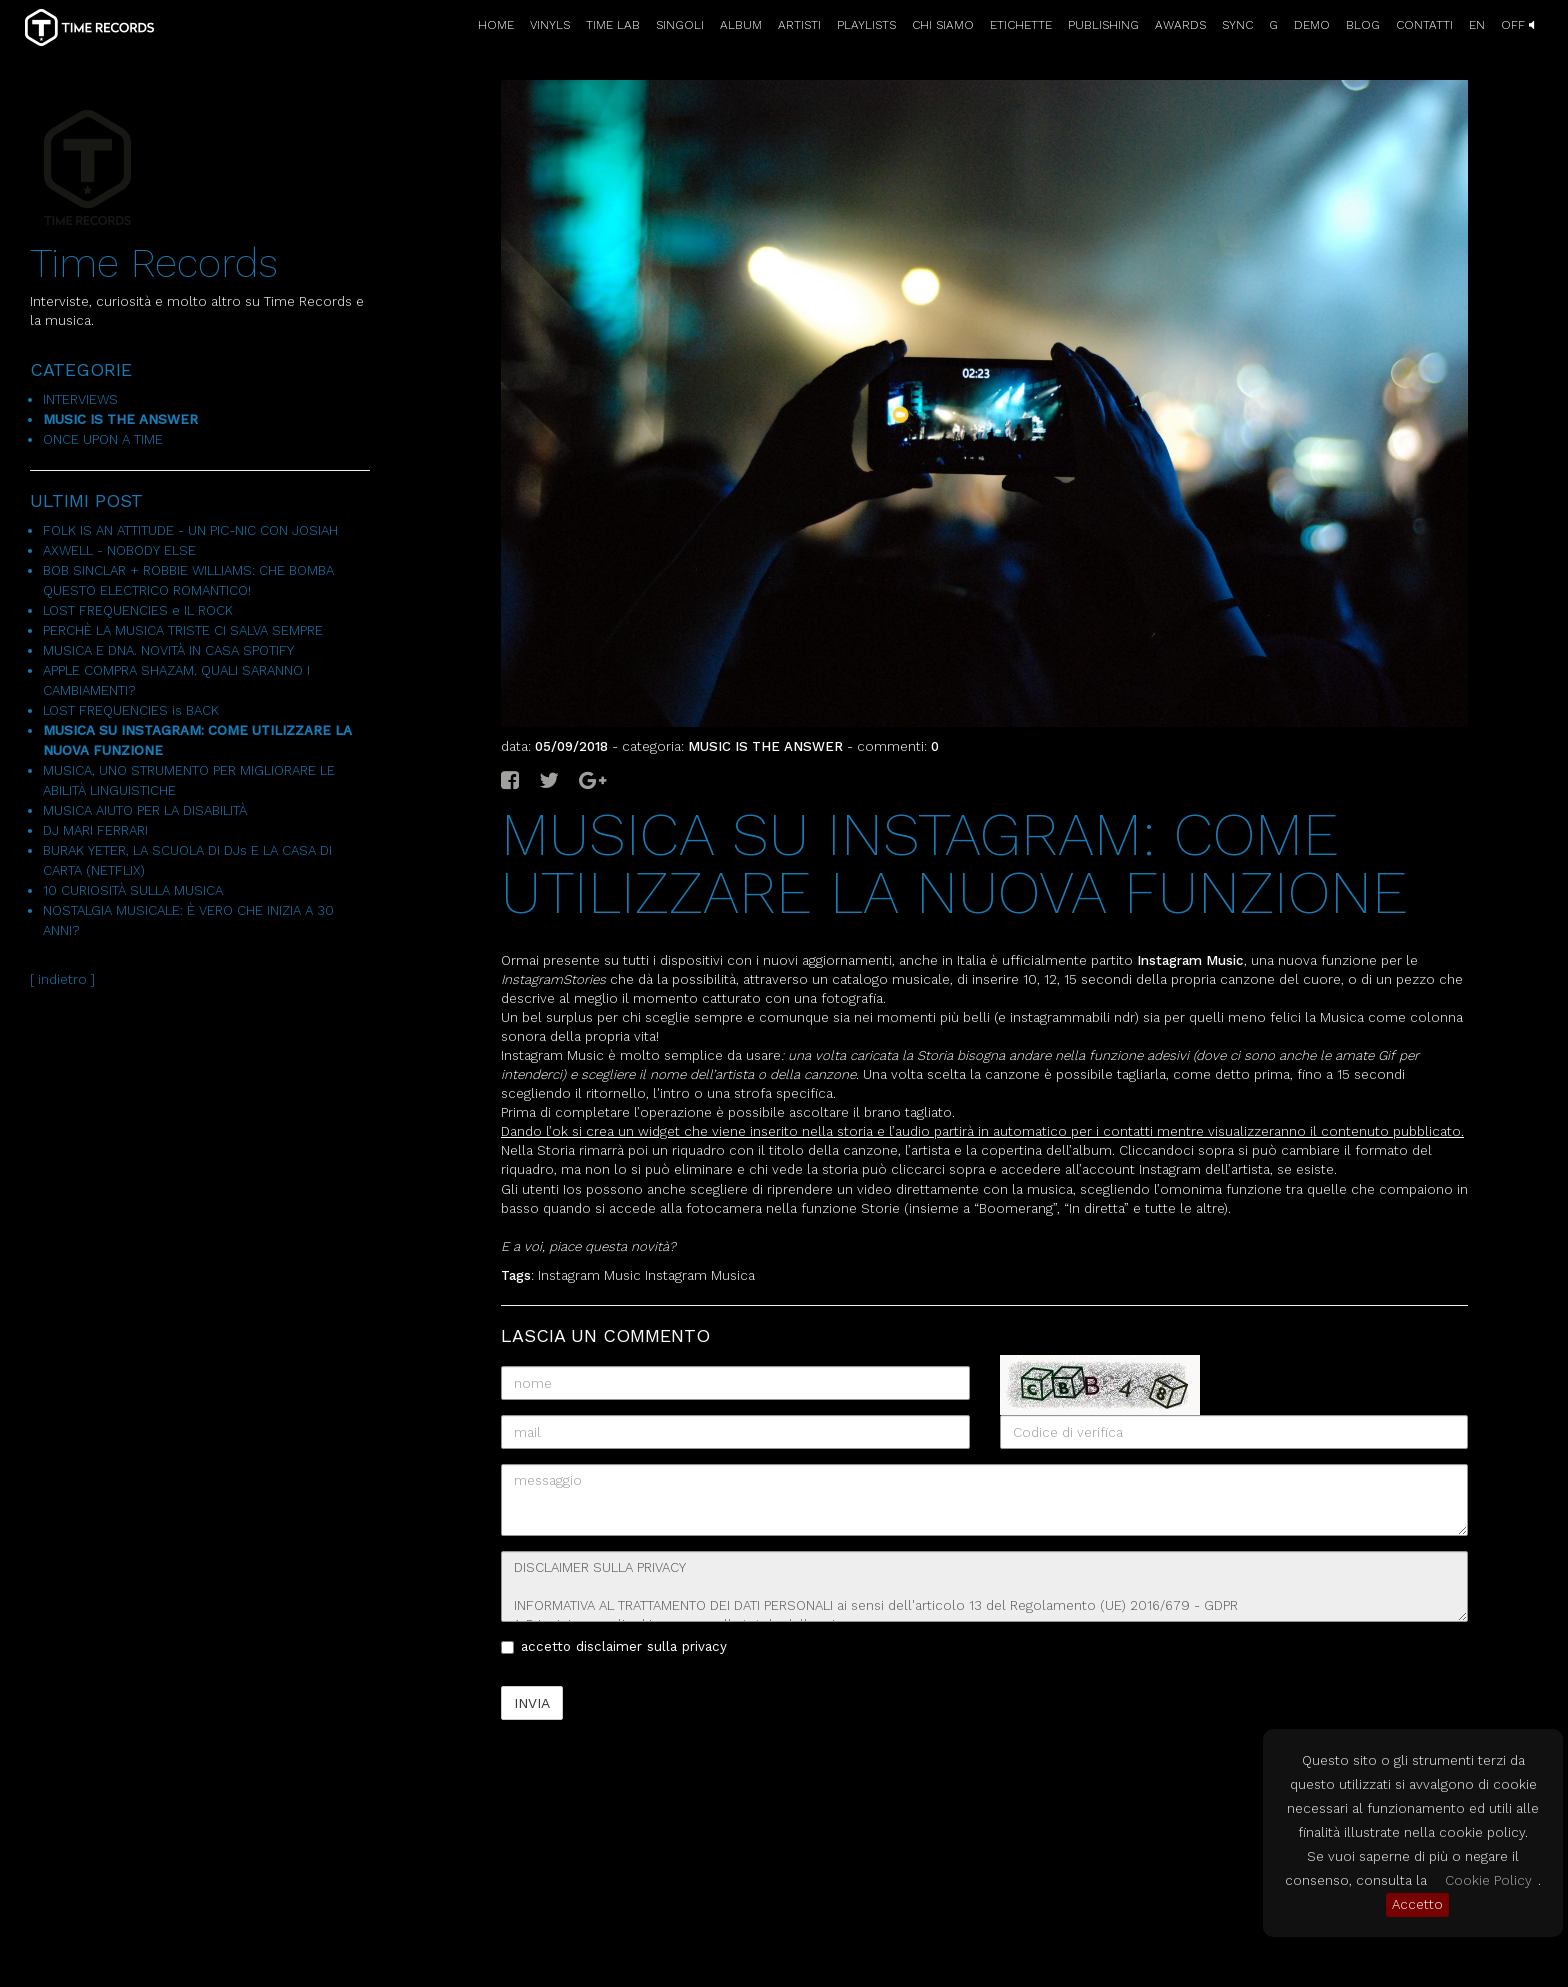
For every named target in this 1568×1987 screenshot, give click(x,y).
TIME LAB (613, 25)
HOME (496, 25)
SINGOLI (680, 25)
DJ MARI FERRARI (95, 830)
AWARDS (1180, 25)
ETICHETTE (1021, 25)
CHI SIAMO (943, 25)
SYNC (1237, 25)
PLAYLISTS (866, 25)
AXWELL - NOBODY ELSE (119, 550)
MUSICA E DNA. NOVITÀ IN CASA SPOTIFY (168, 650)
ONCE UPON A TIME (103, 439)
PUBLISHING (1103, 25)
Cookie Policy (1488, 1880)
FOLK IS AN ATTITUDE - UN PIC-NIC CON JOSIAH (190, 530)
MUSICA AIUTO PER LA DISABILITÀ (145, 810)
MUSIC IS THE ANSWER (120, 419)
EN (1477, 25)
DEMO (1312, 25)
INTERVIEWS (80, 399)
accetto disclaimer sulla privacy (614, 1646)
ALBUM (741, 25)
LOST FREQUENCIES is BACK (131, 710)
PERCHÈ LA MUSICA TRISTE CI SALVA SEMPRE (183, 630)
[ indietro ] (62, 979)
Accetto (1417, 1904)
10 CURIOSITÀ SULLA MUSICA (133, 890)
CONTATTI (1424, 25)
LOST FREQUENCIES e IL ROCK (138, 610)
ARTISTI (799, 25)
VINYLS (550, 25)
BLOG (1363, 25)
